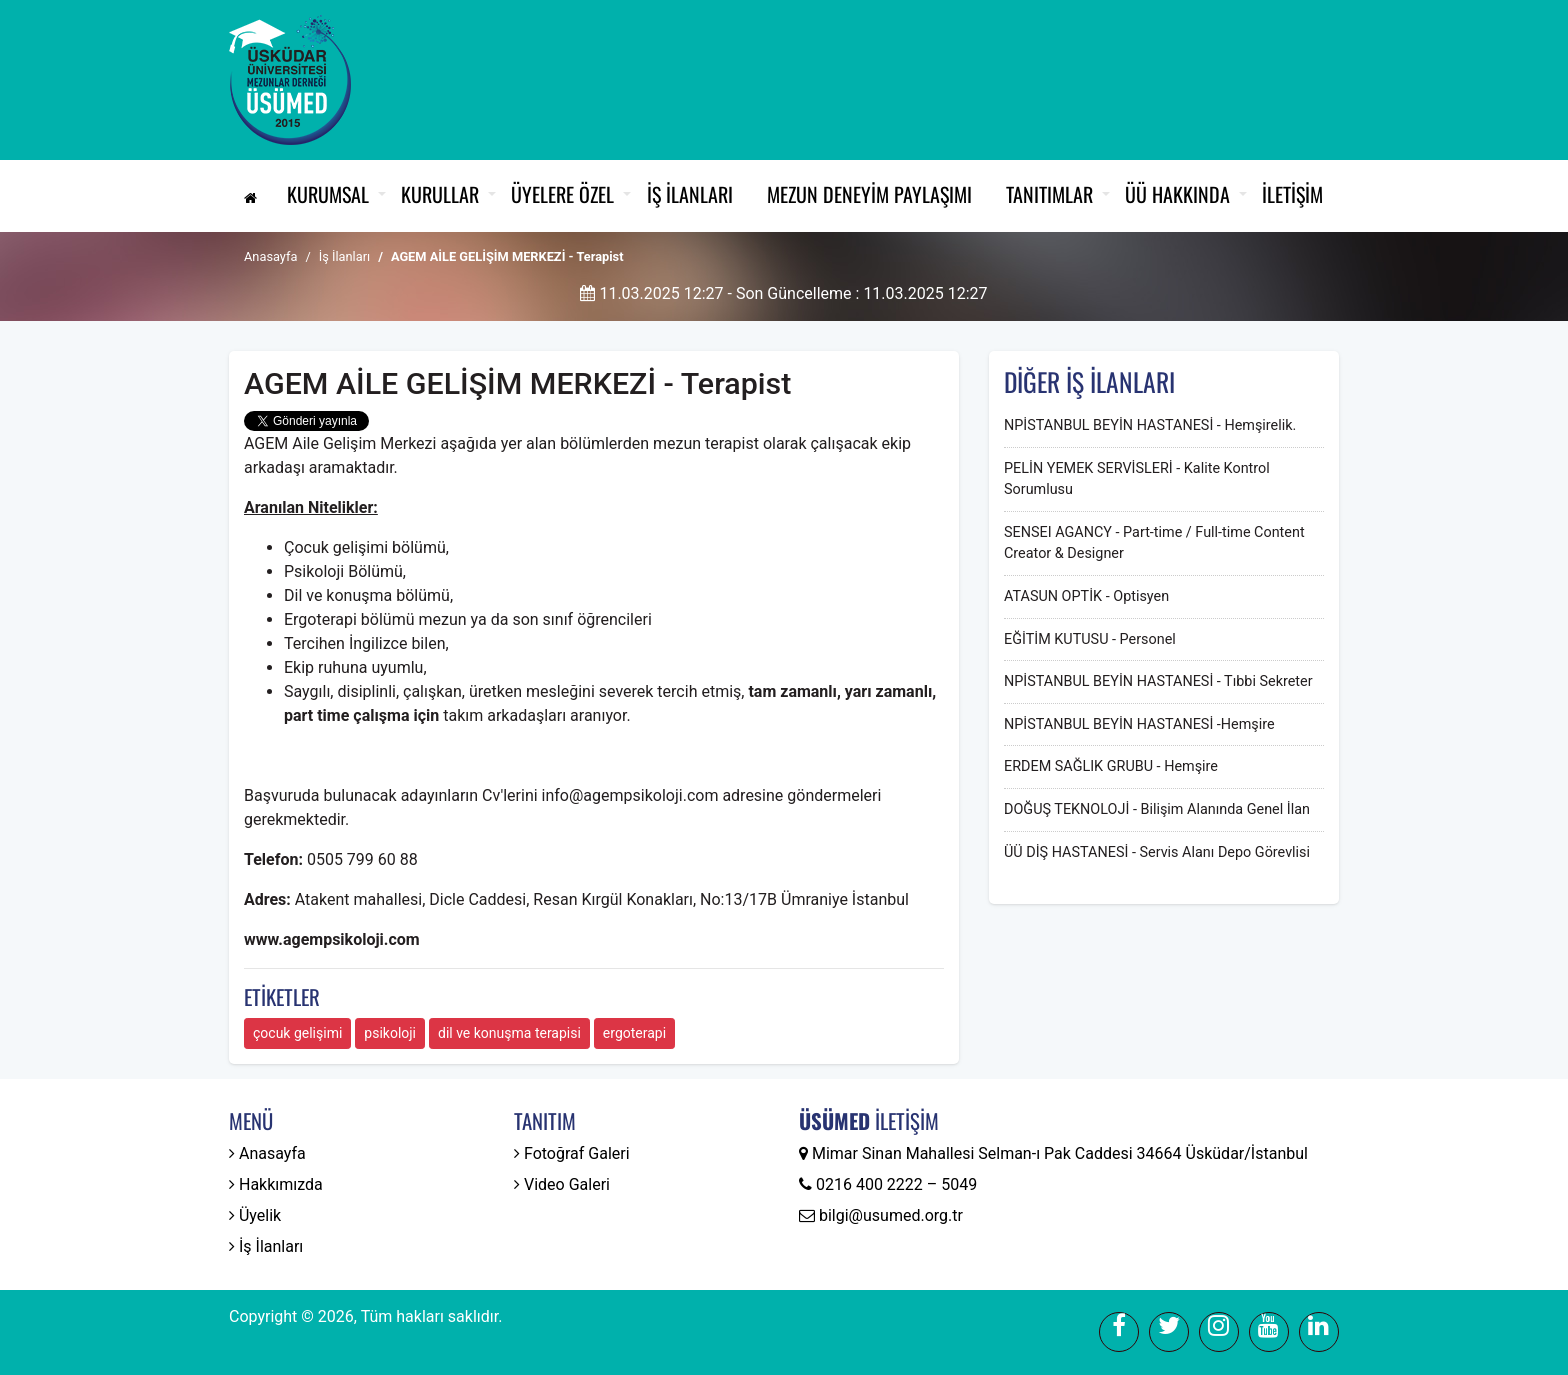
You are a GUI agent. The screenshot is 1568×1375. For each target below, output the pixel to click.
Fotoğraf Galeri (572, 1153)
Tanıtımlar (1049, 194)
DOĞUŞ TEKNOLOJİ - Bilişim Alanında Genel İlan (1157, 809)
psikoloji (390, 1033)
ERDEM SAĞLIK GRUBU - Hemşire (1111, 766)
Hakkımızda (276, 1184)
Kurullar (440, 194)
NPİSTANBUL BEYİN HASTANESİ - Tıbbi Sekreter (1158, 681)
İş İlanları (690, 194)
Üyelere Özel (562, 194)
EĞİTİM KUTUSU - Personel (1090, 639)
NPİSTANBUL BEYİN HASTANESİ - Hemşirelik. (1150, 425)
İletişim (1292, 194)
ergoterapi (634, 1033)
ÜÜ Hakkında (1177, 194)
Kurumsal (328, 194)
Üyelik (255, 1215)
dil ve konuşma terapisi (509, 1033)
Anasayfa (270, 256)
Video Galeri (562, 1184)
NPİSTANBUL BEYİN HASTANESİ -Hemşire (1139, 724)
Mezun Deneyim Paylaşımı (869, 194)
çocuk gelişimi (297, 1033)
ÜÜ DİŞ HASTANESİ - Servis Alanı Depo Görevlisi (1157, 852)
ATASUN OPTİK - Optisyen (1086, 596)
